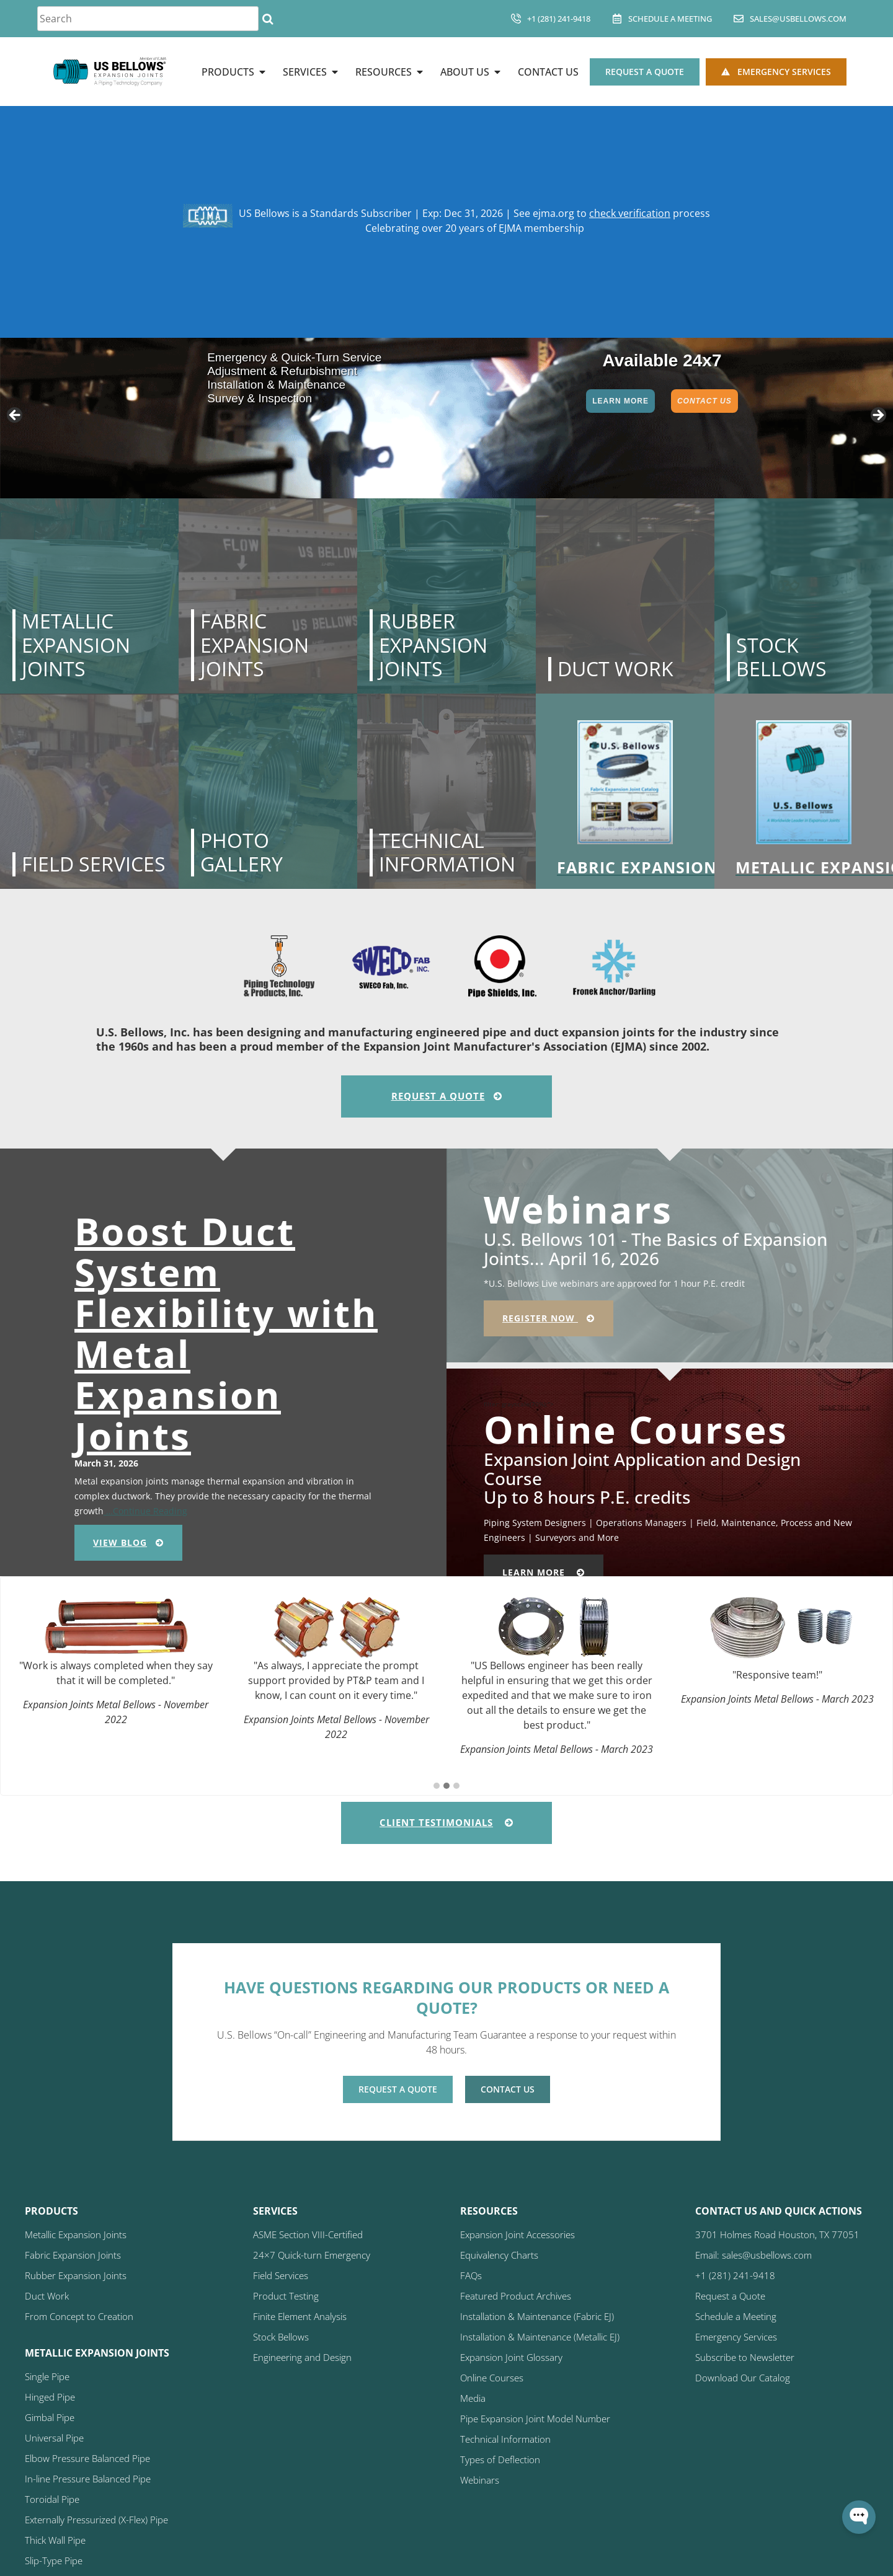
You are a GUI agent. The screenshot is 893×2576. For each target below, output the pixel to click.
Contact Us (704, 401)
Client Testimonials (446, 1822)
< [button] (15, 416)
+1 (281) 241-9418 (558, 18)
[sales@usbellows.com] (739, 19)
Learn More (620, 401)
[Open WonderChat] (859, 2517)
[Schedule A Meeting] (617, 19)
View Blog (128, 1542)
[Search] (268, 18)
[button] (437, 1786)
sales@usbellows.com (798, 18)
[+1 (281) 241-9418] (516, 19)
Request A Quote (446, 1096)
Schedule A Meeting (670, 18)
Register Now (548, 1318)
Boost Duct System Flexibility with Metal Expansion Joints (226, 1333)
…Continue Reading (145, 1511)
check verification (629, 213)
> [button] (877, 416)
